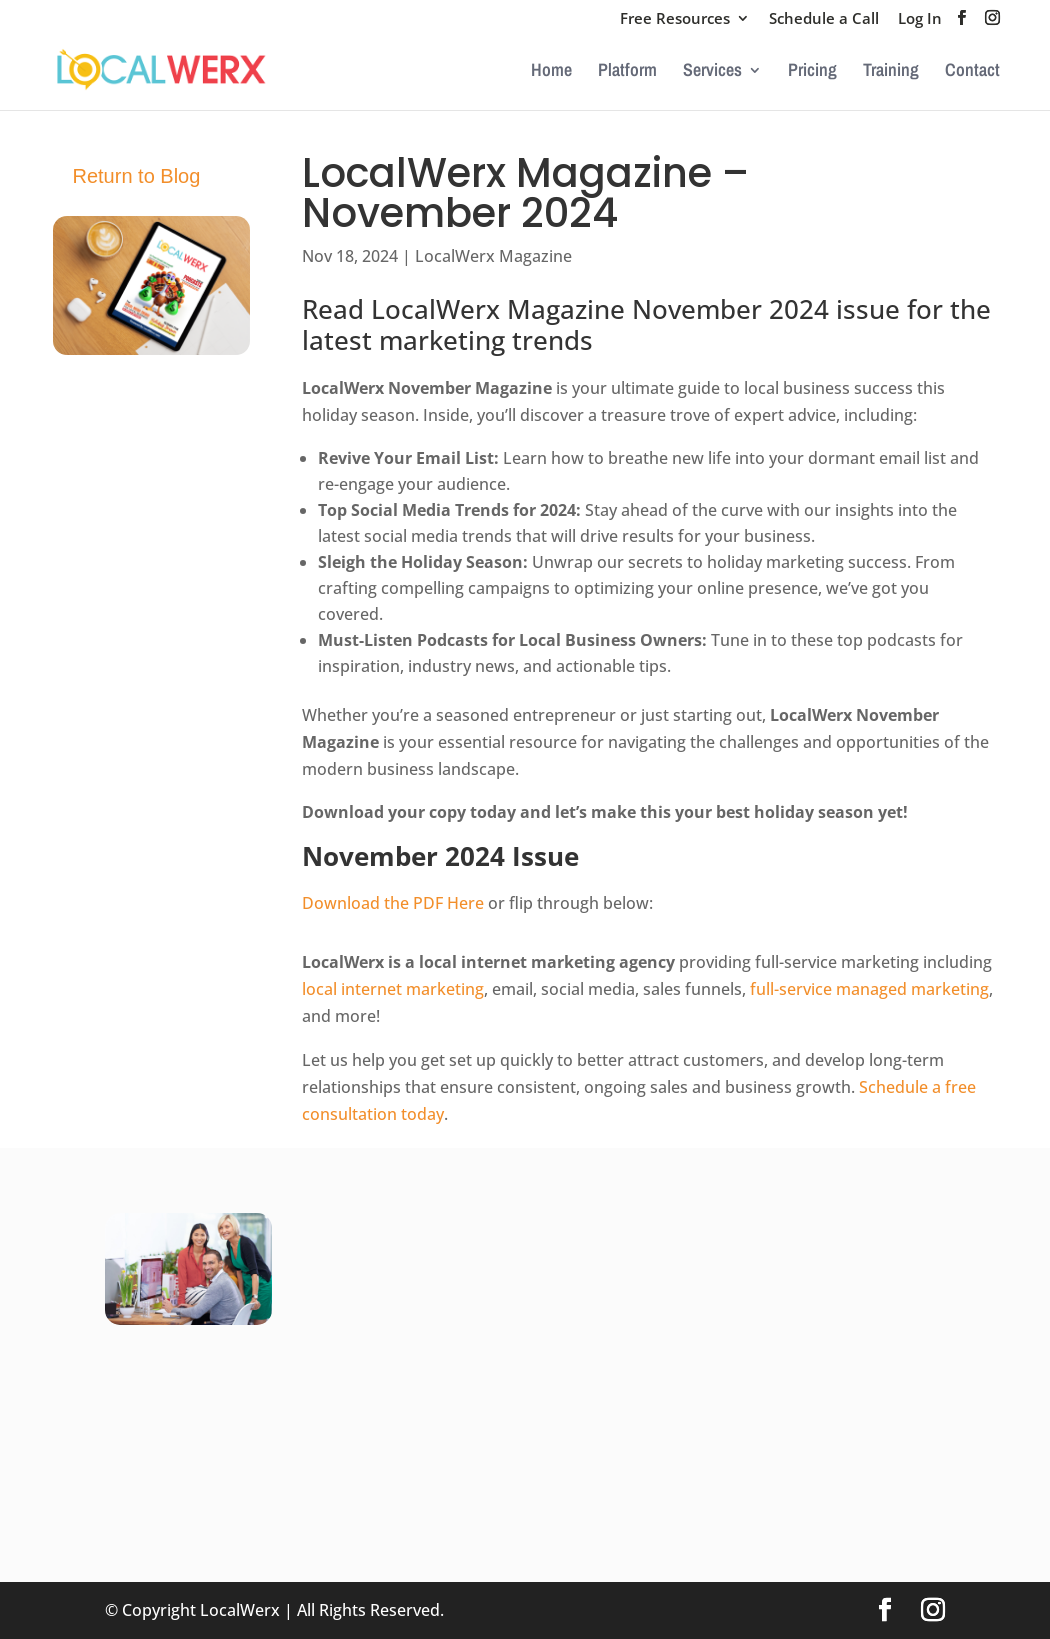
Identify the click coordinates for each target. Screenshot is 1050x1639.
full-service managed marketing (869, 989)
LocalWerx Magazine (493, 256)
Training (891, 72)
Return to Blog (137, 176)
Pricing (812, 72)
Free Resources (675, 19)
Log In (920, 19)
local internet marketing (393, 989)
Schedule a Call (824, 19)
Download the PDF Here (393, 903)
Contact (972, 72)
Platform (627, 72)
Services (712, 72)
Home (551, 72)
